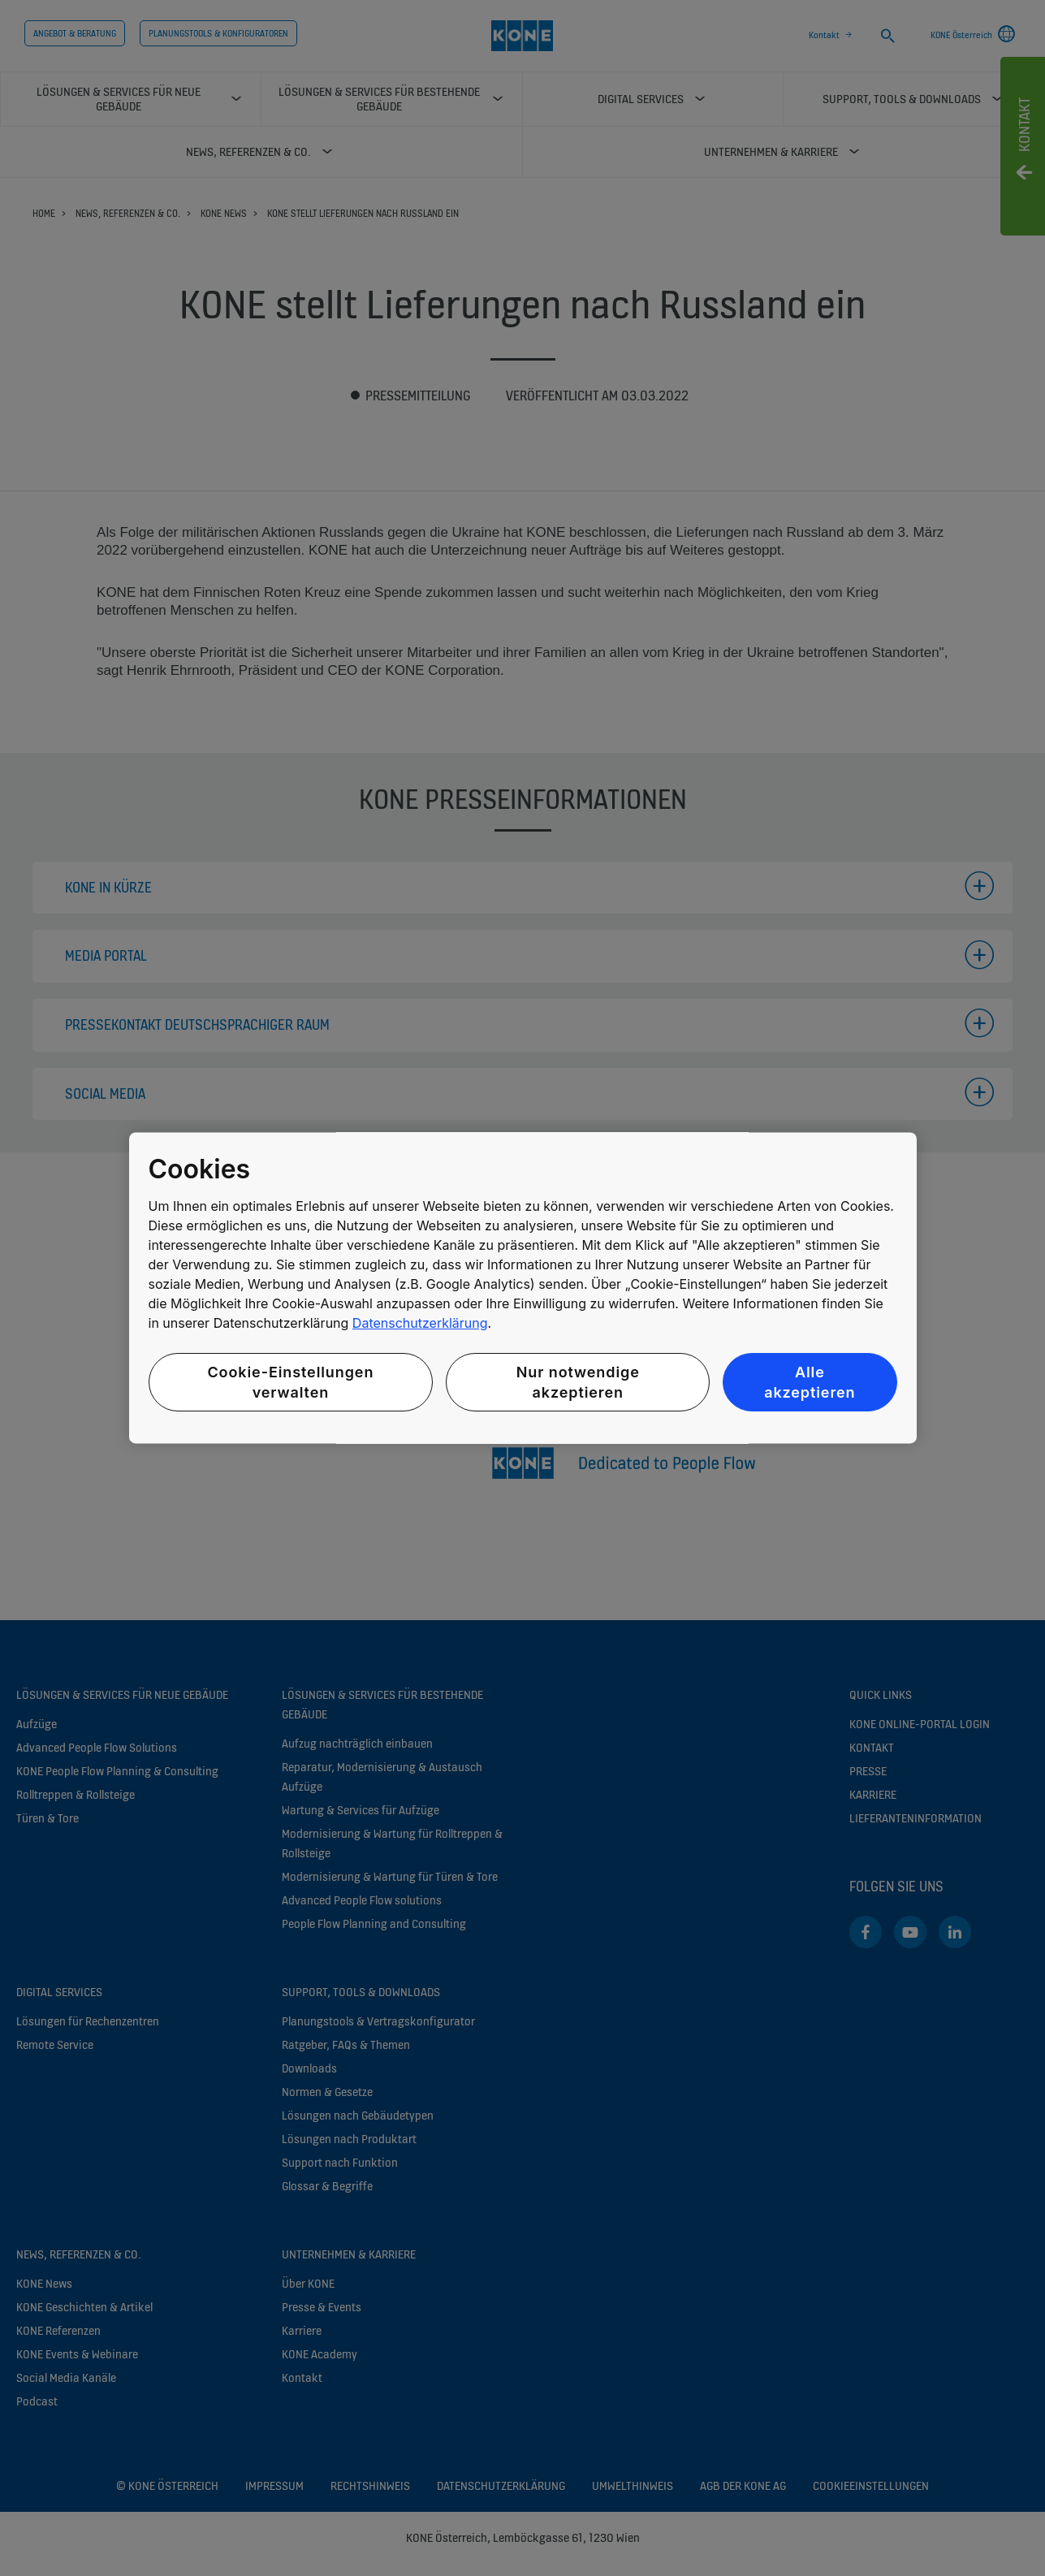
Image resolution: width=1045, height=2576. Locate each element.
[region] (523, 1287)
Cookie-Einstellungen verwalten (290, 1382)
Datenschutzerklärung (420, 1323)
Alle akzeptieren (809, 1382)
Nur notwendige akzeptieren (578, 1382)
